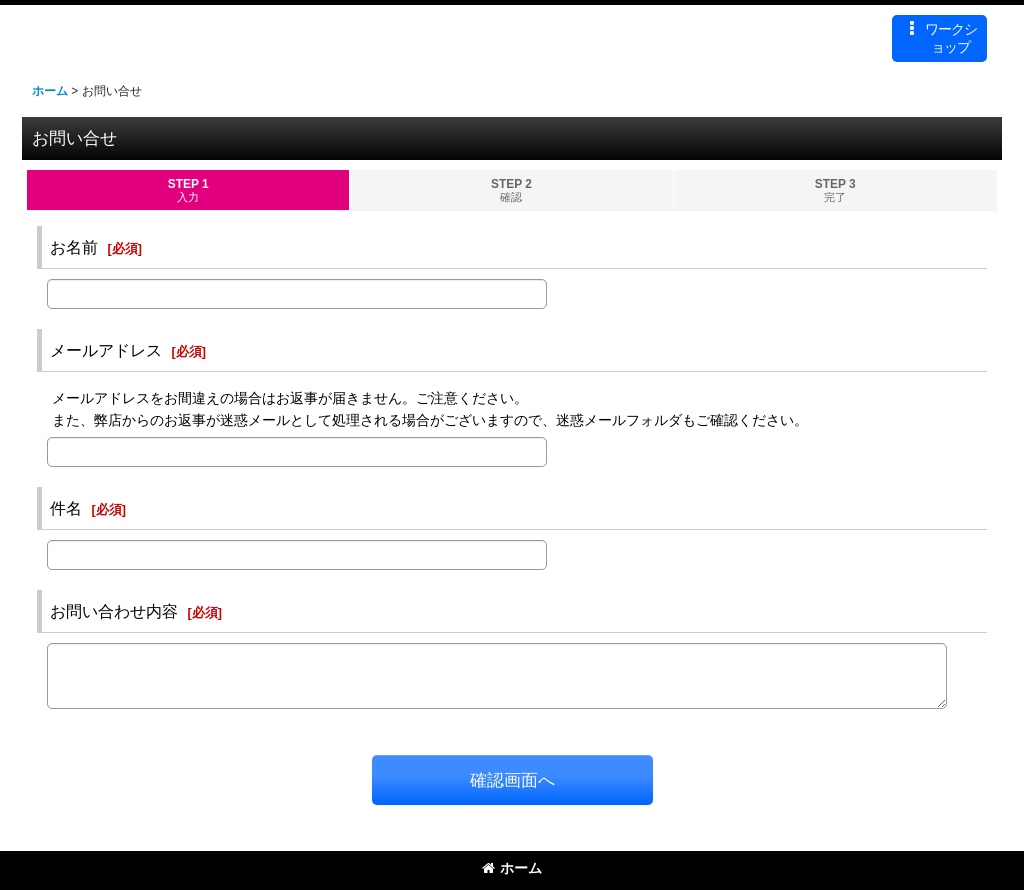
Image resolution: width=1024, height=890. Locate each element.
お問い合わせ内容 (114, 611)
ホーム (512, 868)
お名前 (74, 247)
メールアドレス (106, 350)
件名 (66, 508)
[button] (939, 38)
